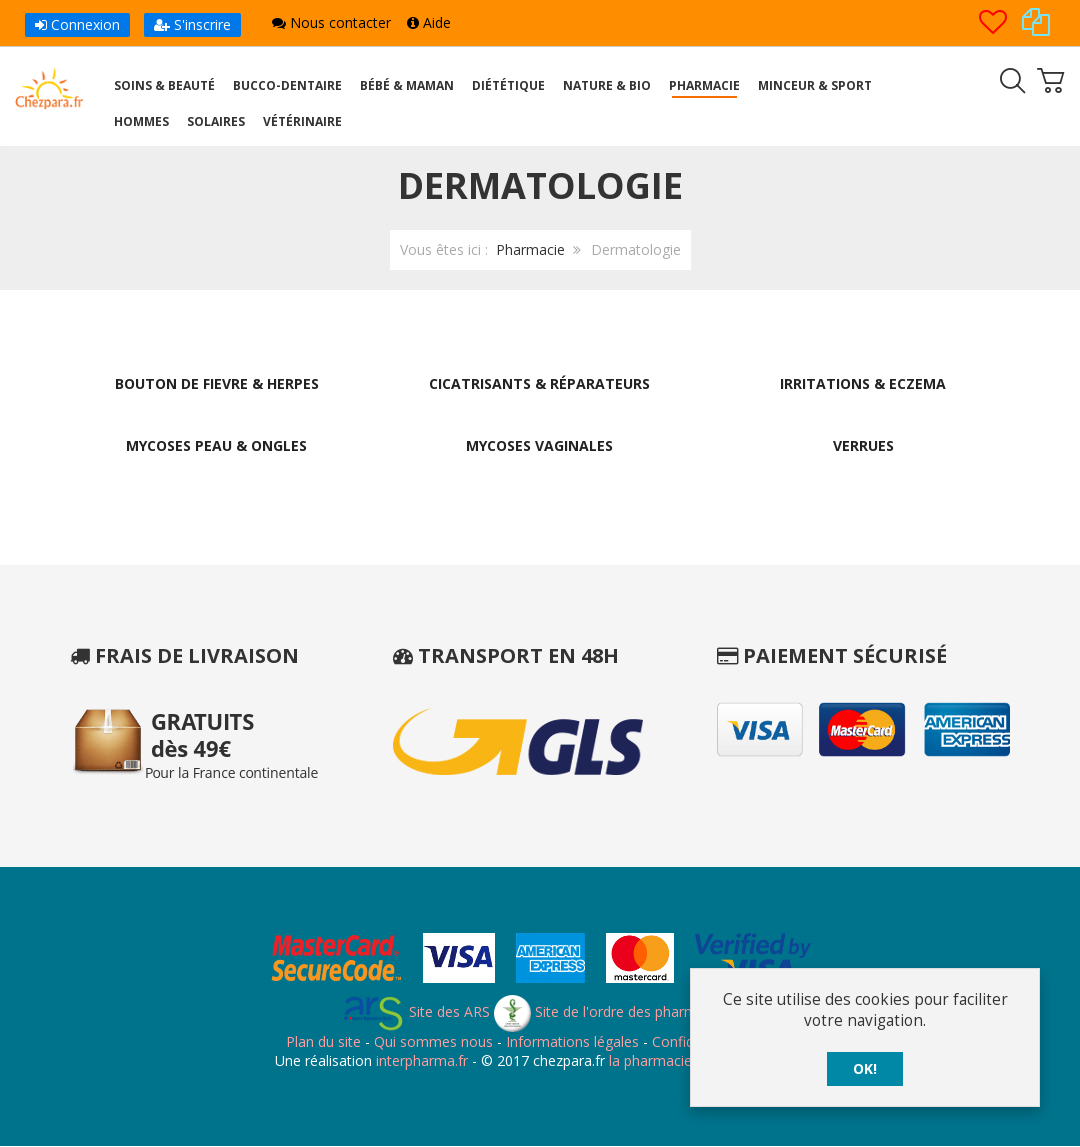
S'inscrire (192, 24)
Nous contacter (331, 22)
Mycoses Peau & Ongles (216, 446)
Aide (429, 22)
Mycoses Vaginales (539, 446)
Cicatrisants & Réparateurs (539, 383)
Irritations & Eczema (863, 383)
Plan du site (323, 1042)
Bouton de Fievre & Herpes (217, 383)
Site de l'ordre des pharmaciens (616, 1012)
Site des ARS (416, 1012)
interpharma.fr (420, 1061)
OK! (865, 1068)
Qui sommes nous (433, 1042)
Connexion (77, 24)
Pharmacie (530, 249)
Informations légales (572, 1042)
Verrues (863, 446)
